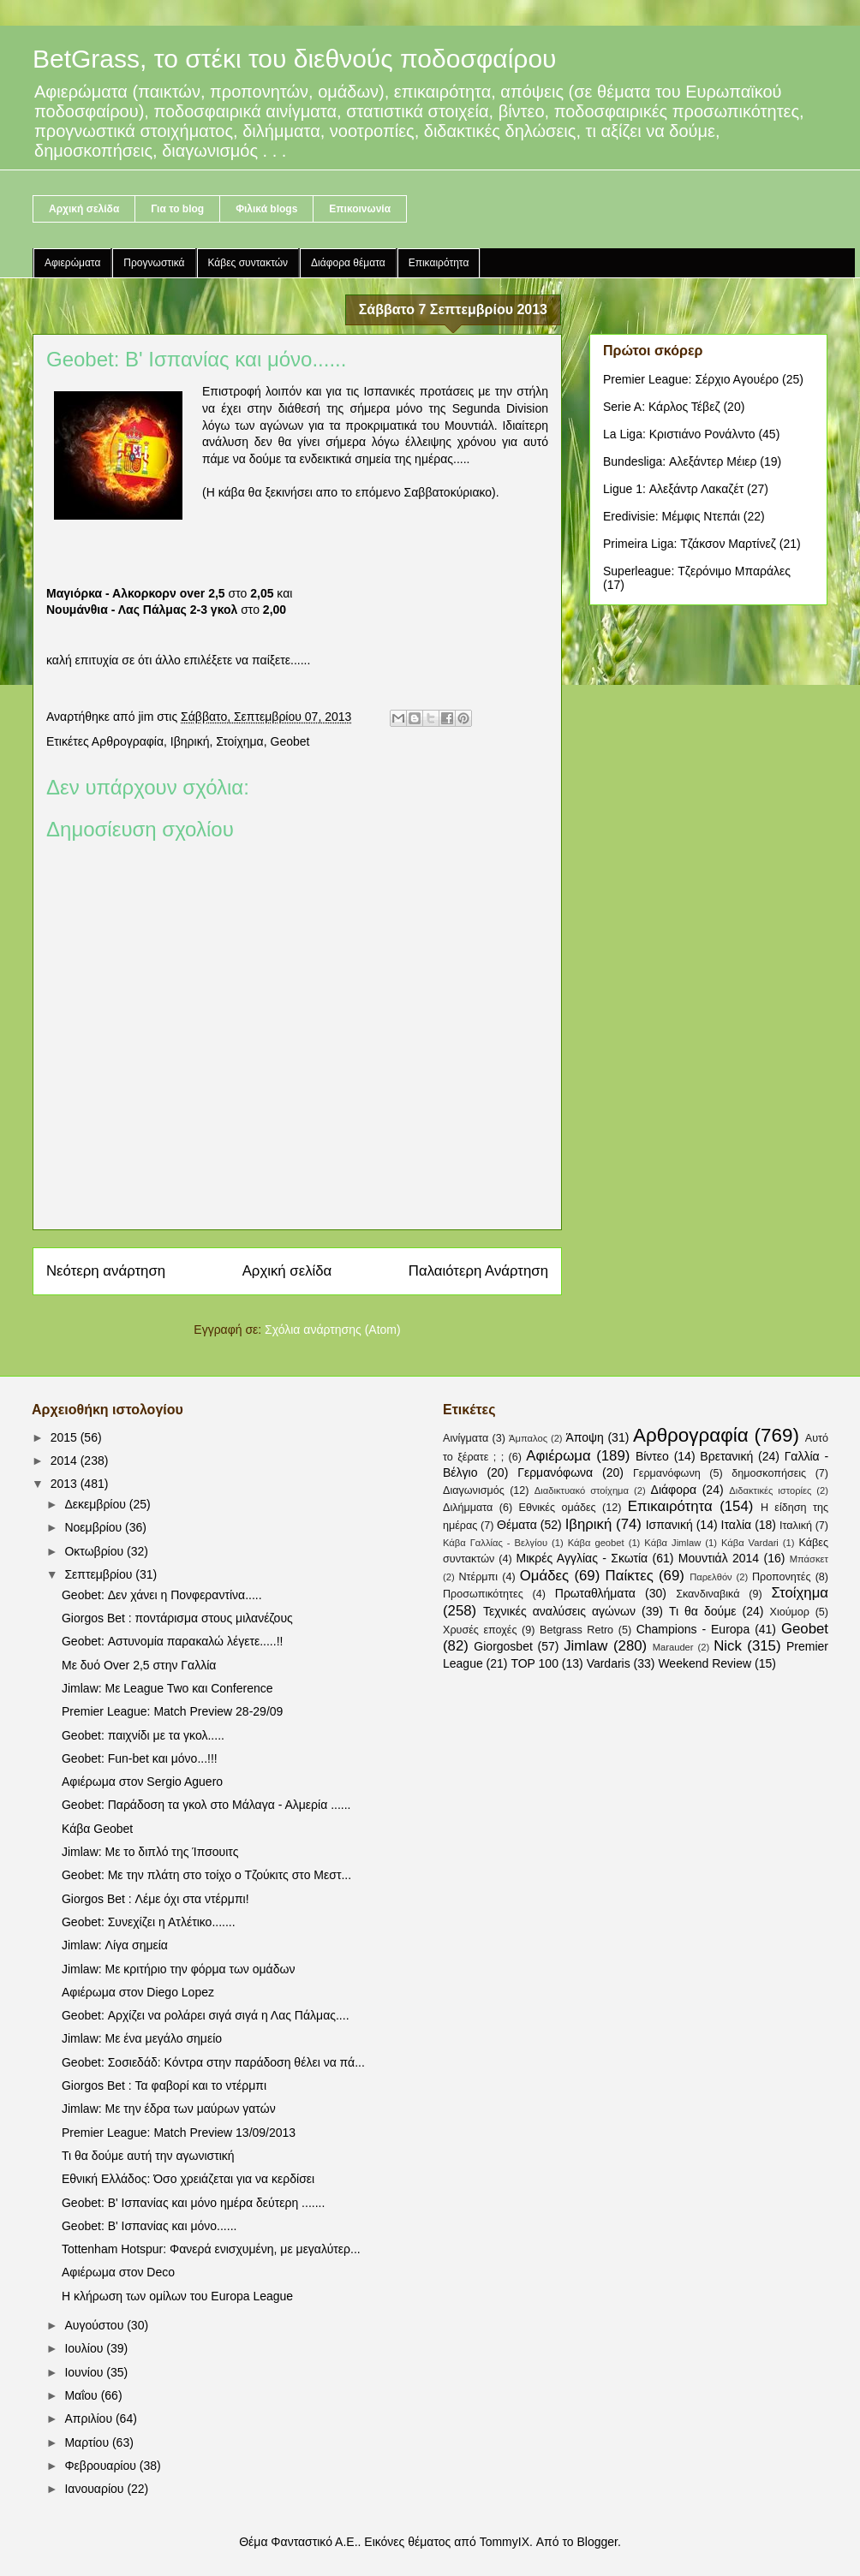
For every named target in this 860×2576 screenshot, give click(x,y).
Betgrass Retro (576, 1630)
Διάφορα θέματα (348, 263)
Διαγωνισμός (474, 1490)
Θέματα (517, 1525)
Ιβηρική (190, 741)
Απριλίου (90, 2418)
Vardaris (608, 1663)
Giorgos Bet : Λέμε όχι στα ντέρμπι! (155, 1899)
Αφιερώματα (72, 263)
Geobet (290, 741)
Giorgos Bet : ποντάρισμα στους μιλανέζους (177, 1618)
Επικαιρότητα (439, 263)
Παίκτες (630, 1576)
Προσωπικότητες (483, 1594)
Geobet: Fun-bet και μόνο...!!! (140, 1758)
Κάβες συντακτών (248, 263)
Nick (728, 1646)
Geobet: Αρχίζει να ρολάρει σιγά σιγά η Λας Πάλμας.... (205, 2015)
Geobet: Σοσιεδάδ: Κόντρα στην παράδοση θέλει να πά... (213, 2062)
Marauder (673, 1647)
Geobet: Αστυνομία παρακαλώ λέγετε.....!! (172, 1641)
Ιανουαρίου (95, 2489)
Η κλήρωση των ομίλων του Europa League (177, 2296)
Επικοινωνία (360, 209)
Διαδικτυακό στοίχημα (582, 1490)
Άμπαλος (528, 1438)
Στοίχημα (240, 741)
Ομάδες (544, 1576)
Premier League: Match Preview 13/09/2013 (179, 2132)
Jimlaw (585, 1646)
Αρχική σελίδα (84, 209)
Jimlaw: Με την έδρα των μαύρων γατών (169, 2108)
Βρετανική (726, 1456)
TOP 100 (534, 1663)
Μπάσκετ (809, 1559)
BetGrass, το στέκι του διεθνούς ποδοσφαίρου (295, 59)
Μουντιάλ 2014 (718, 1558)
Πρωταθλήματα (595, 1593)
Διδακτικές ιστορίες (770, 1490)
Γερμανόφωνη (667, 1473)
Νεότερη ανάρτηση (105, 1271)
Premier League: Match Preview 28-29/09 (172, 1711)
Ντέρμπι (478, 1577)
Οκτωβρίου (95, 1551)
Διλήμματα (468, 1508)
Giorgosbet (503, 1646)
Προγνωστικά (153, 263)
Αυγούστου (95, 2325)
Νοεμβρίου (94, 1527)
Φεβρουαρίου (101, 2465)
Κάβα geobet (596, 1543)
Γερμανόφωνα (555, 1472)
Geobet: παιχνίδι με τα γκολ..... (143, 1735)
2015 (66, 1437)
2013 (66, 1483)
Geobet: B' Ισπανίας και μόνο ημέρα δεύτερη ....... (193, 2203)
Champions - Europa (693, 1629)
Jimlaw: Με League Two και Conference (167, 1688)
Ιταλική (795, 1526)
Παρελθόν (711, 1577)
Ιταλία (736, 1525)
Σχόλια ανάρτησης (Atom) (333, 1329)
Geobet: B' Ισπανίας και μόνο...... (149, 2226)
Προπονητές (781, 1577)
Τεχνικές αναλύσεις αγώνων (559, 1611)
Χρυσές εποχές (480, 1630)
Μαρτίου (88, 2442)
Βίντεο (652, 1456)
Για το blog (177, 209)
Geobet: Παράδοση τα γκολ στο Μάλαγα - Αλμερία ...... (206, 1805)
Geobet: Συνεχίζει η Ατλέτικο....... (149, 1922)
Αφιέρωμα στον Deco (118, 2272)
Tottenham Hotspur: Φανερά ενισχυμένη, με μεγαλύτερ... (211, 2249)
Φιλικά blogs (266, 209)
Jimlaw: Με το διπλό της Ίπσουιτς (150, 1852)
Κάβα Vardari (750, 1543)
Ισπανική (669, 1525)
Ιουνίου (85, 2372)
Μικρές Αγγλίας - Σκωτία (582, 1558)
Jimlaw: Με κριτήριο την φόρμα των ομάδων (178, 1969)
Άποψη (584, 1437)
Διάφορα (673, 1489)
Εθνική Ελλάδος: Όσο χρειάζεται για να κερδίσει (188, 2179)
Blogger (596, 2542)
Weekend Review (704, 1663)
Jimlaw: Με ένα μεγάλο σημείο (142, 2038)
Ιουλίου (85, 2348)
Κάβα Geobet (97, 1828)
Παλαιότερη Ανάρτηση (478, 1271)
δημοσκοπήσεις (769, 1473)
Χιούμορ (789, 1612)
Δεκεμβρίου (96, 1504)
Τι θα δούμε (703, 1611)
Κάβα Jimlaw (672, 1543)
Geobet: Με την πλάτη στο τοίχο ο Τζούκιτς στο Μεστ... (206, 1875)
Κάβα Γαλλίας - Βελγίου (495, 1543)
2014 (66, 1460)
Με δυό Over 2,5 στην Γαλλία (139, 1665)
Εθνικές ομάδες (557, 1508)
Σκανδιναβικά (707, 1594)
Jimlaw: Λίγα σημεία (115, 1945)
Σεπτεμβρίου (99, 1574)
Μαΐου (82, 2395)
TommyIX (504, 2542)
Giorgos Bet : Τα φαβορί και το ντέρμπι (164, 2085)
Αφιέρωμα (558, 1456)
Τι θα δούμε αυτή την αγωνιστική (148, 2156)
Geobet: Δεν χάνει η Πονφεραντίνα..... (162, 1595)
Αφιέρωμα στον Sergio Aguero (142, 1781)
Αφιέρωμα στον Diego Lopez (138, 1992)
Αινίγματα (465, 1438)
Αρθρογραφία (128, 741)
